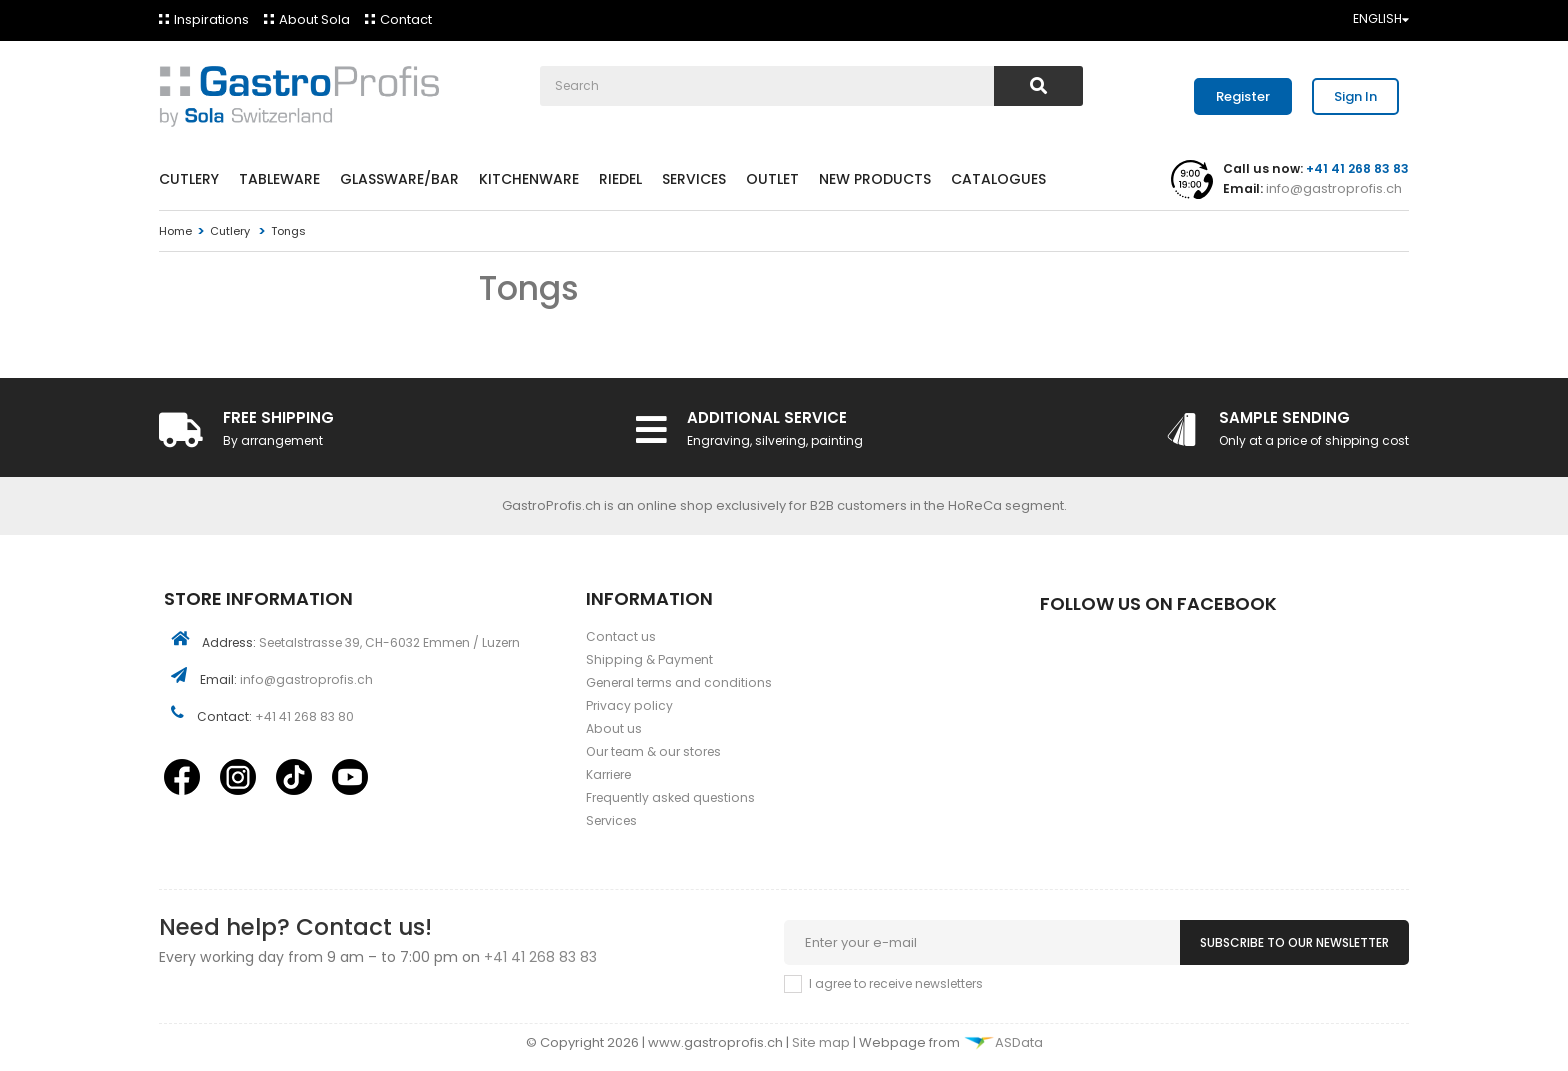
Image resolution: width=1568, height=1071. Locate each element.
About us (614, 728)
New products (875, 179)
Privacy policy (629, 705)
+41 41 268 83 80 (304, 716)
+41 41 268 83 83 (540, 957)
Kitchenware (529, 179)
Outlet (772, 179)
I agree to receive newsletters (896, 983)
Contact (406, 19)
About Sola (314, 19)
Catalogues (998, 179)
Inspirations (211, 19)
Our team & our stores (653, 751)
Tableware (279, 179)
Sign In (1355, 96)
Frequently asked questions (670, 797)
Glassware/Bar (399, 179)
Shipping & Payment (649, 659)
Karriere (608, 774)
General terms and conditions (679, 682)
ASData (1003, 1042)
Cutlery (189, 179)
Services (694, 179)
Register (1243, 96)
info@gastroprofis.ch (1332, 188)
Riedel (620, 179)
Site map (822, 1042)
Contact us (621, 636)
